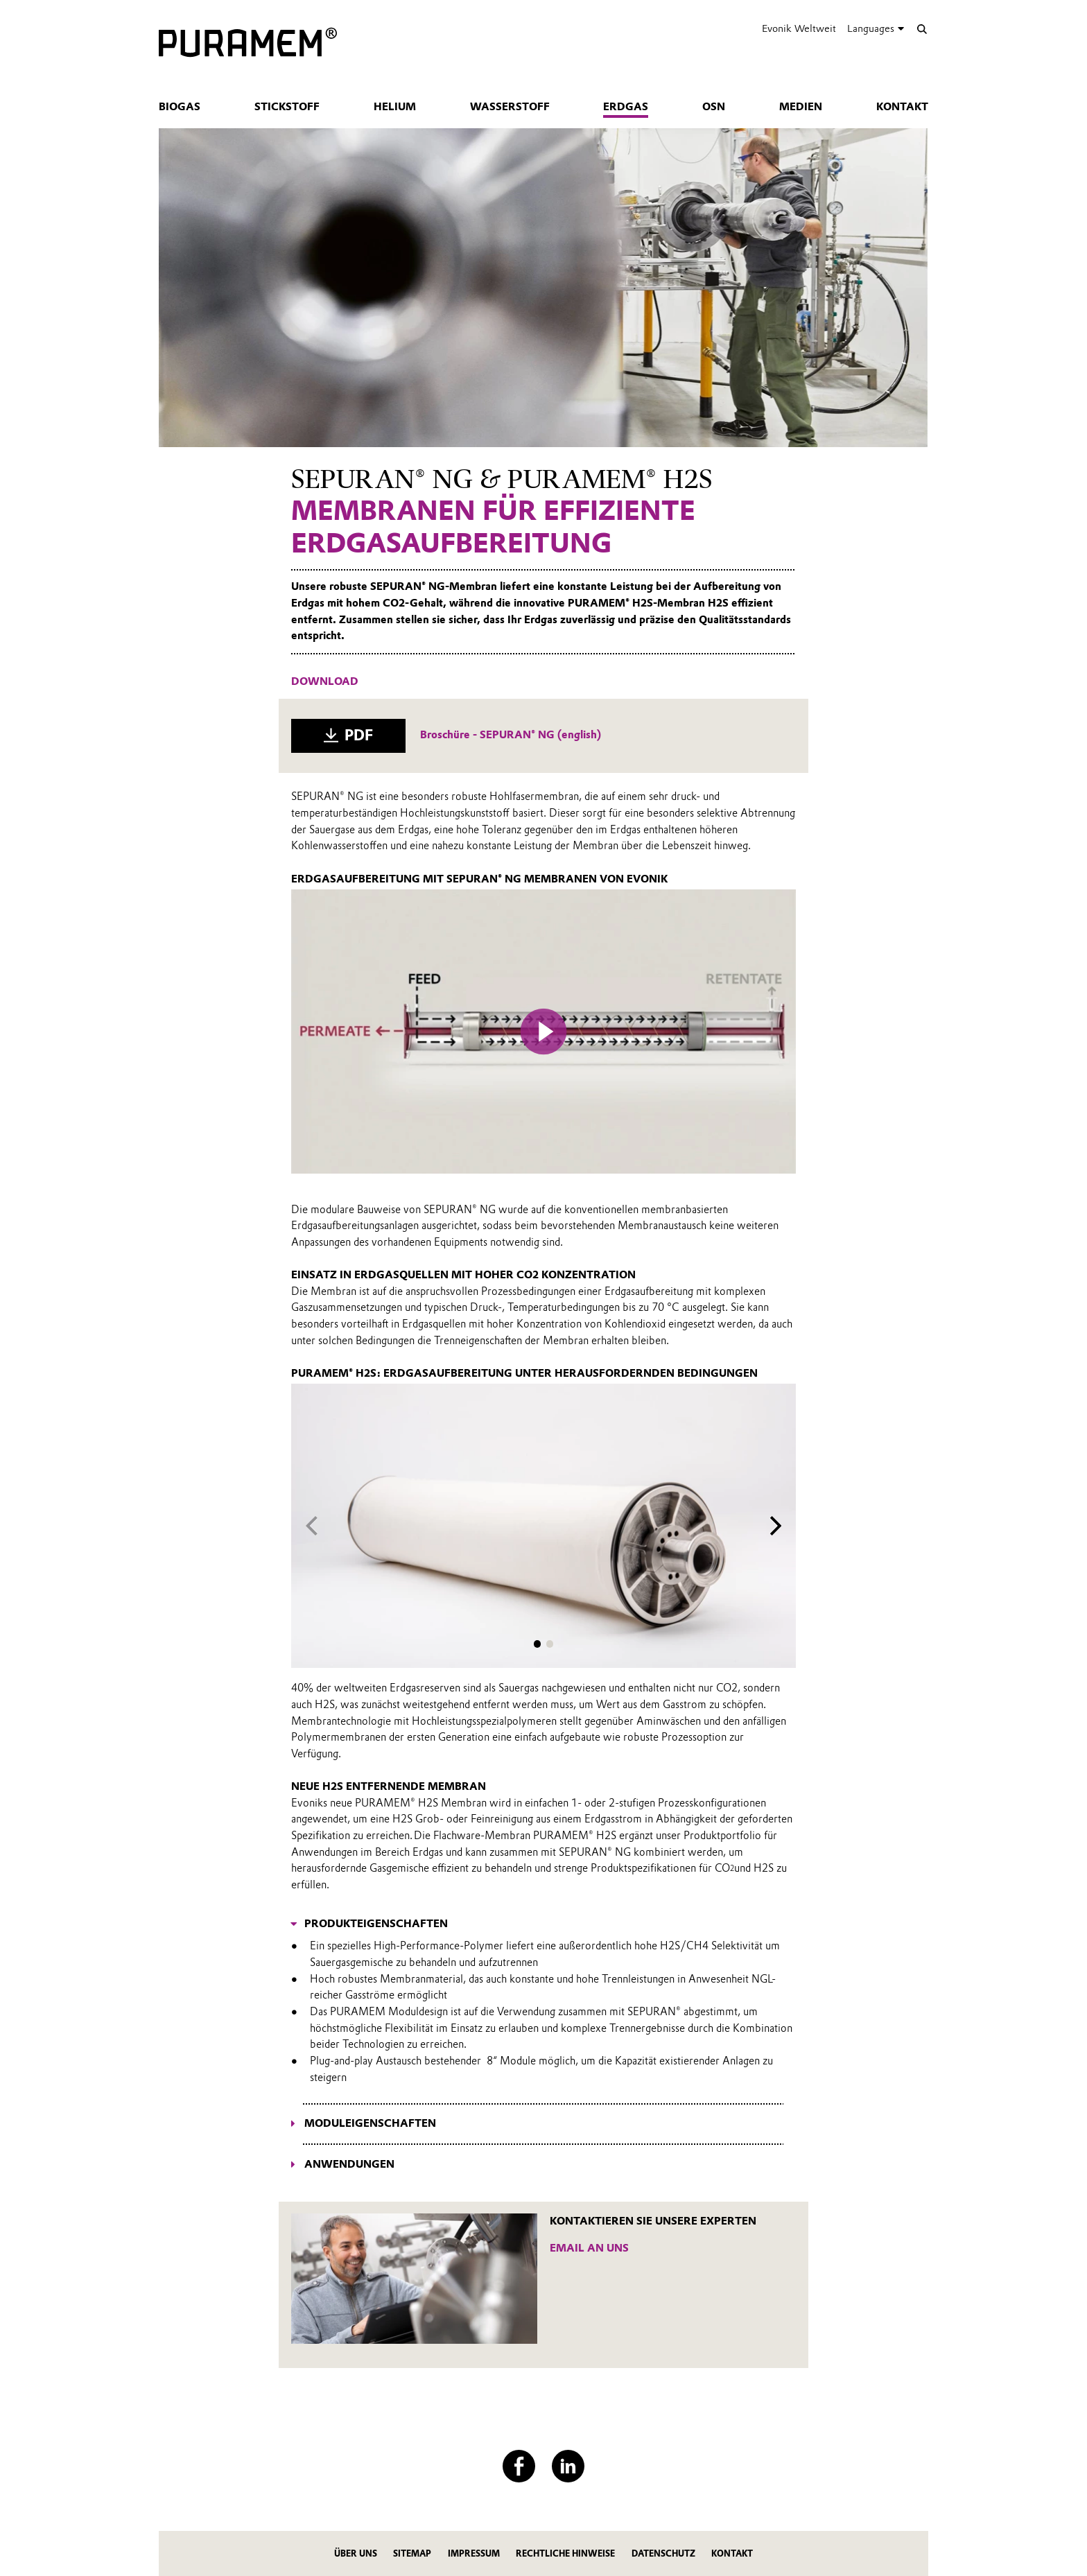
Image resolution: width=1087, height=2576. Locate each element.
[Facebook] (519, 2466)
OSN (713, 107)
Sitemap (412, 2553)
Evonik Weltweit (799, 28)
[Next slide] (776, 1526)
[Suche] (921, 28)
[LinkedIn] (568, 2466)
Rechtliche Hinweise (565, 2553)
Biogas (179, 107)
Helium (395, 107)
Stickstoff (287, 107)
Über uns (355, 2553)
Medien (800, 107)
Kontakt (902, 107)
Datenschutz (663, 2553)
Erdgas (625, 107)
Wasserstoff (510, 107)
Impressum (474, 2553)
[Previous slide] (312, 1526)
